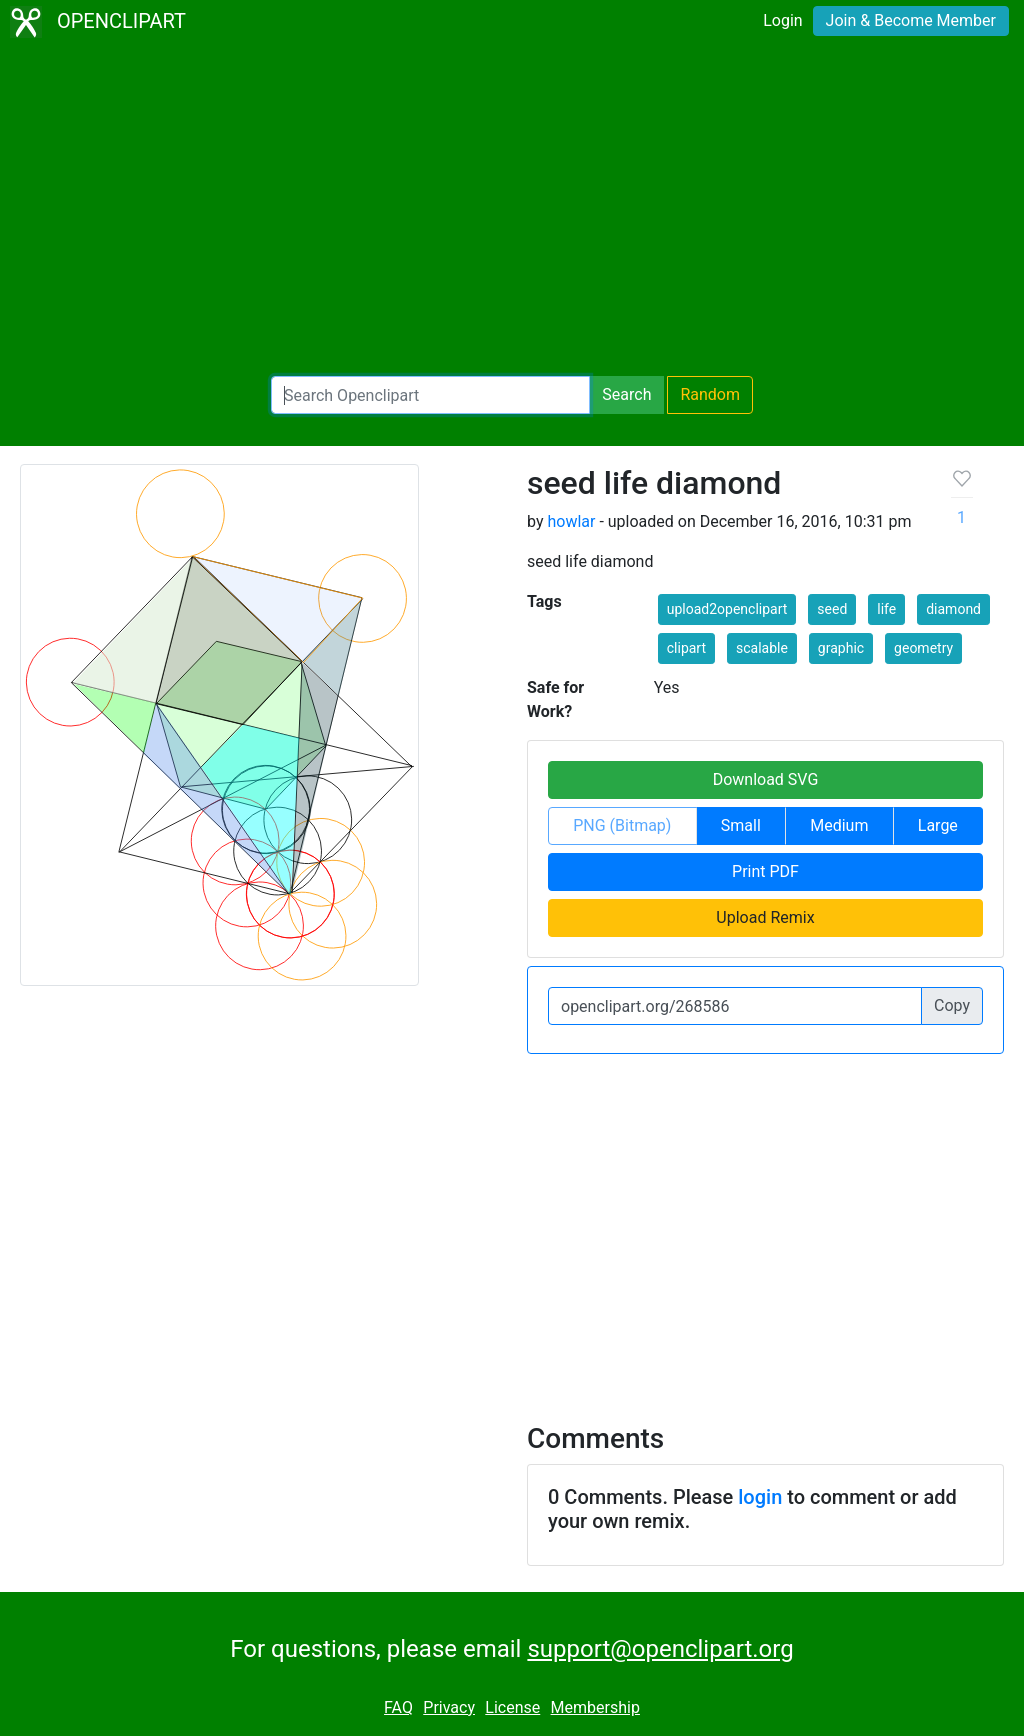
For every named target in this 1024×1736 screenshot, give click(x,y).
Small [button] (741, 825)
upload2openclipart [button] (727, 609)
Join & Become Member (911, 20)
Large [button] (938, 825)
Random (710, 394)
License (512, 1707)
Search (626, 394)
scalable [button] (762, 648)
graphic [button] (841, 648)
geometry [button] (923, 648)
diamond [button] (953, 609)
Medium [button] (839, 825)
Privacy (449, 1707)
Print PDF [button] (765, 871)
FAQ (398, 1707)
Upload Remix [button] (765, 917)
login (760, 1497)
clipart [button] (686, 648)
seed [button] (832, 609)
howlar (571, 521)
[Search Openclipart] (430, 395)
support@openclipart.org (660, 1649)
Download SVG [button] (766, 779)
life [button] (886, 609)
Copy (952, 1005)
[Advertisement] (512, 210)
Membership (595, 1707)
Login (782, 20)
